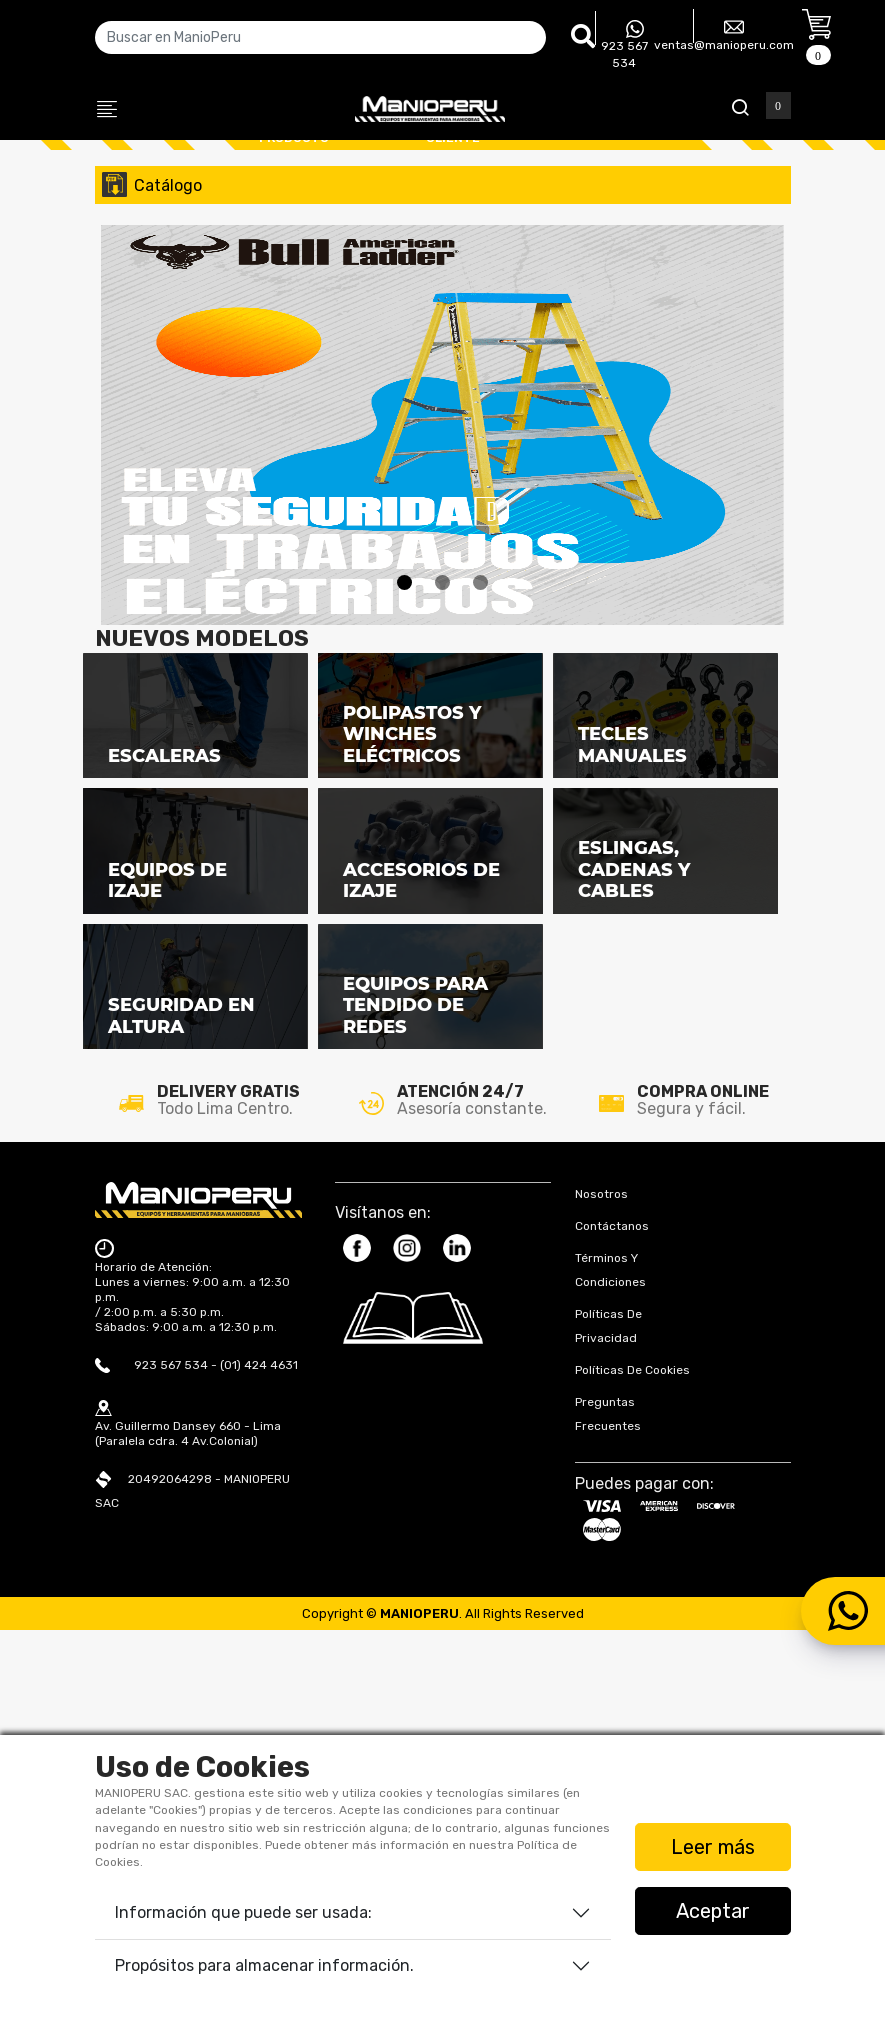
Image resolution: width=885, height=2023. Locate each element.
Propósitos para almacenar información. (264, 1965)
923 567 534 (624, 45)
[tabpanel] (442, 286)
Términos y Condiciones (610, 1668)
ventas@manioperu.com (724, 34)
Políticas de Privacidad (608, 1724)
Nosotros (601, 1592)
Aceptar (713, 1911)
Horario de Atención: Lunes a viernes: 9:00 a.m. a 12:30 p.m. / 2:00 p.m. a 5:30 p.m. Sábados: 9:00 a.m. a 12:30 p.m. (192, 1695)
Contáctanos (612, 1624)
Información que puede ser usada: (243, 1912)
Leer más (713, 1847)
